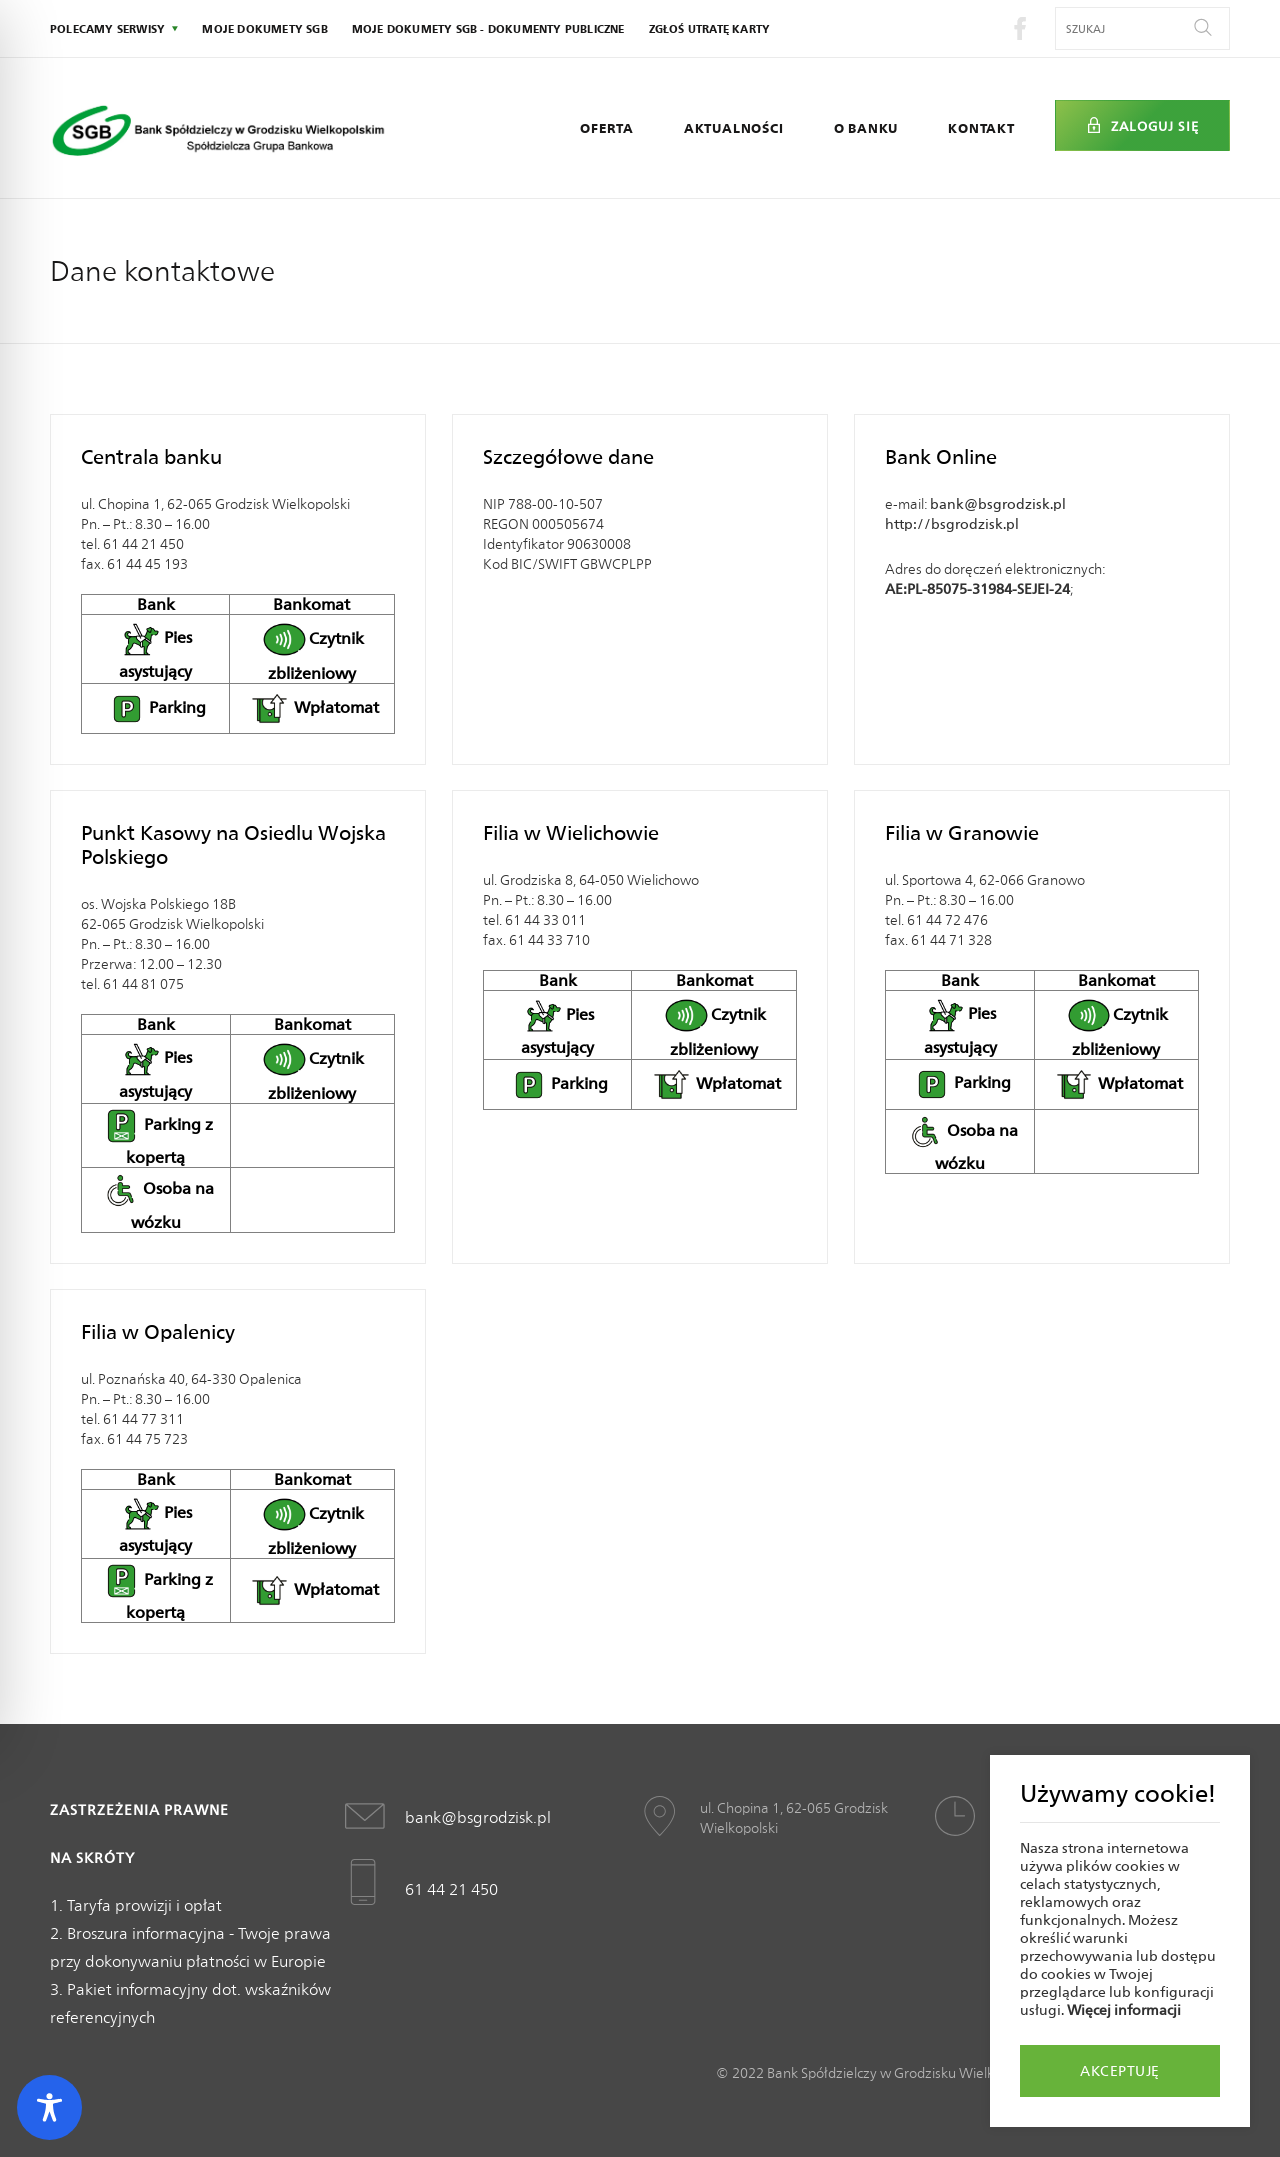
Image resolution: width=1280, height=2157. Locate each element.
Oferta (607, 128)
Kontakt (981, 128)
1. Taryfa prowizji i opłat (136, 1905)
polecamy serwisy (107, 29)
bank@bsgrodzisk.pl (998, 504)
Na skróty (92, 1858)
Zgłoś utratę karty (710, 29)
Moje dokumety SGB (264, 29)
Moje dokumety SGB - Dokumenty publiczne (488, 29)
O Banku (866, 128)
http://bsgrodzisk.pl (952, 524)
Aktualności (734, 128)
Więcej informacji (1124, 2010)
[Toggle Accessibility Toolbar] (49, 2107)
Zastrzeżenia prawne (139, 1810)
